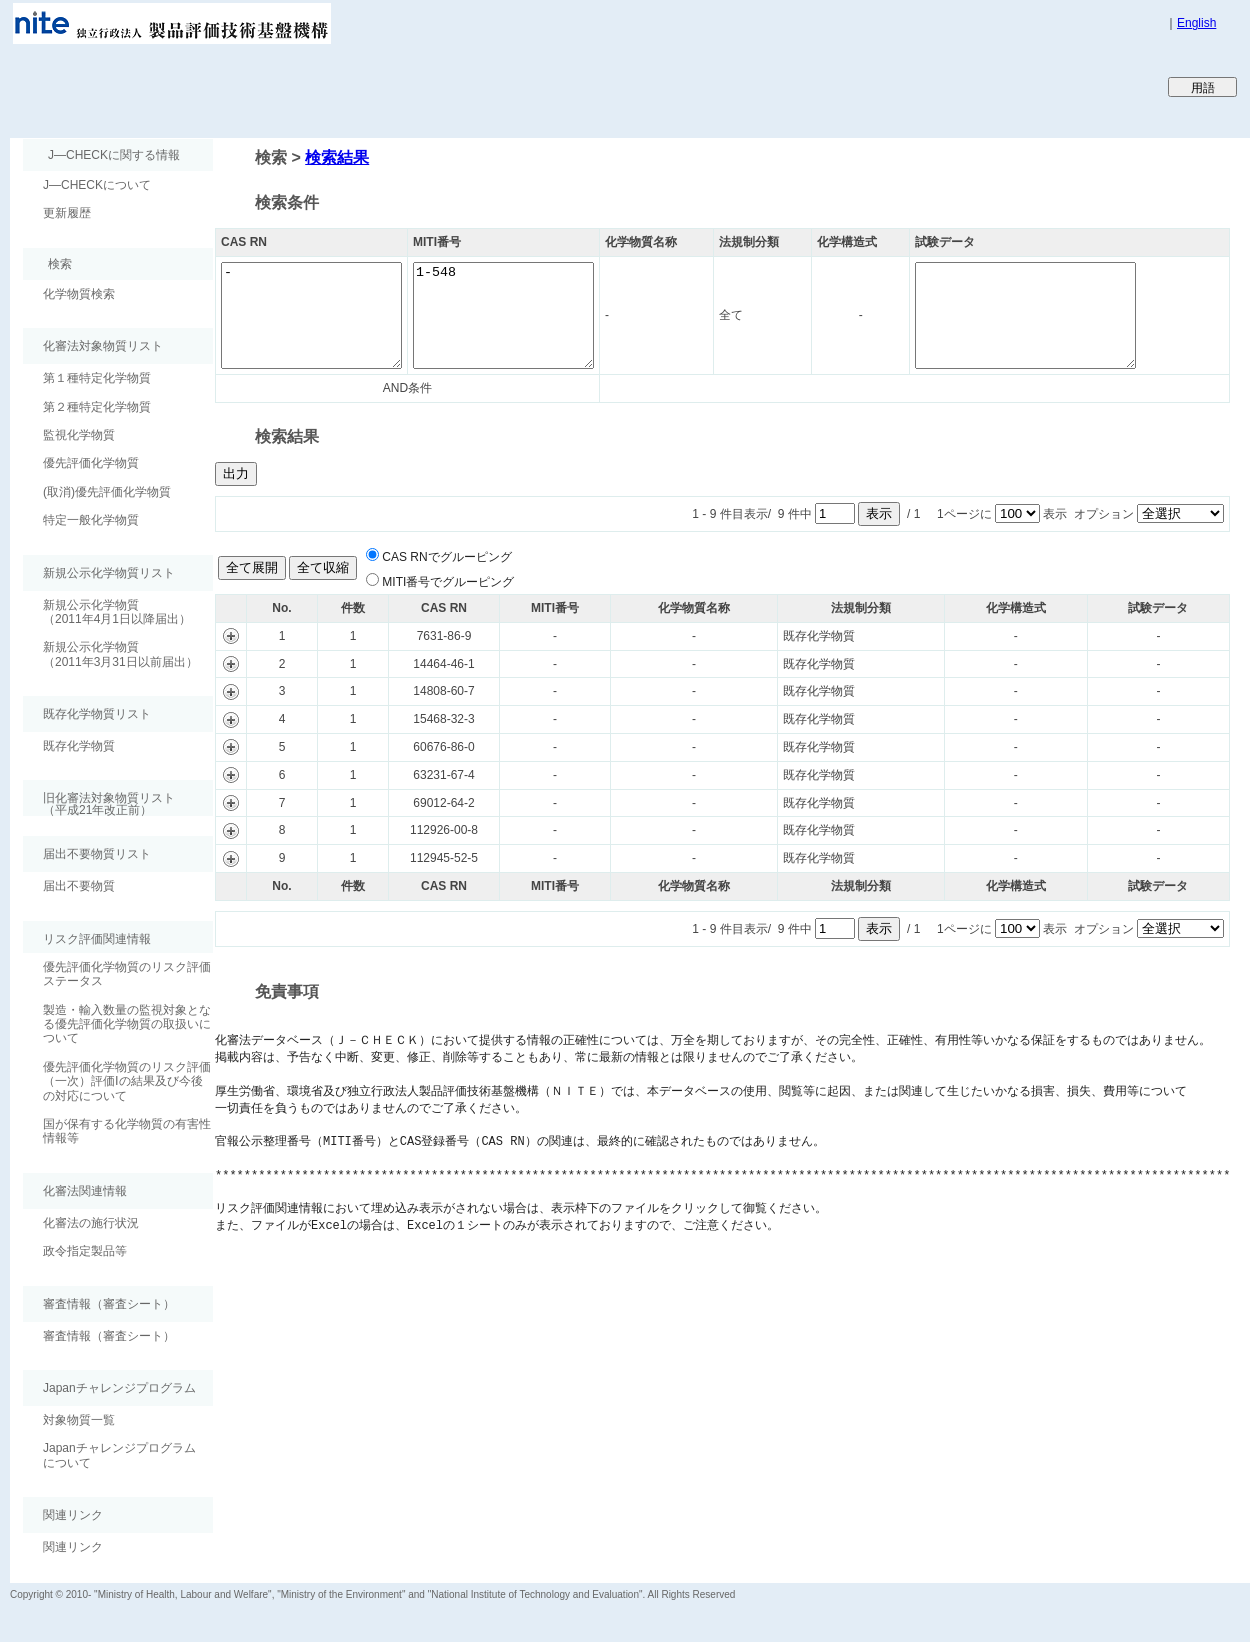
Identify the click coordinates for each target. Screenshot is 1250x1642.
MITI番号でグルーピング (448, 582)
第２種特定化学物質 (97, 407)
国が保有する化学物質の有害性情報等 (127, 1131)
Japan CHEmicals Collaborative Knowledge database (252, 86)
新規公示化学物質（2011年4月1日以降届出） (117, 612)
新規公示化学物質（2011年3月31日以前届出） (120, 654)
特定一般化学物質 (91, 520)
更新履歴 (67, 213)
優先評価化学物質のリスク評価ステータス (127, 974)
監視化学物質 (79, 435)
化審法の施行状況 (91, 1223)
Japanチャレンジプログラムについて (119, 1455)
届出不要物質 (79, 886)
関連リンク (73, 1547)
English (1196, 23)
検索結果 (337, 157)
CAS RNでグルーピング (446, 557)
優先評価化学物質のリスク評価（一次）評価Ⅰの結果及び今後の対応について (127, 1081)
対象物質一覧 (79, 1420)
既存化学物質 (79, 746)
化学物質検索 (79, 294)
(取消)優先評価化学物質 (107, 492)
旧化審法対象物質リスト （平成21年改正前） (99, 803)
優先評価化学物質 (91, 463)
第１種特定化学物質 (97, 378)
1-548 (533, 315)
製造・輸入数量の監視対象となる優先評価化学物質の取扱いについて (127, 1024)
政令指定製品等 (85, 1251)
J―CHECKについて (97, 185)
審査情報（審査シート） (109, 1336)
